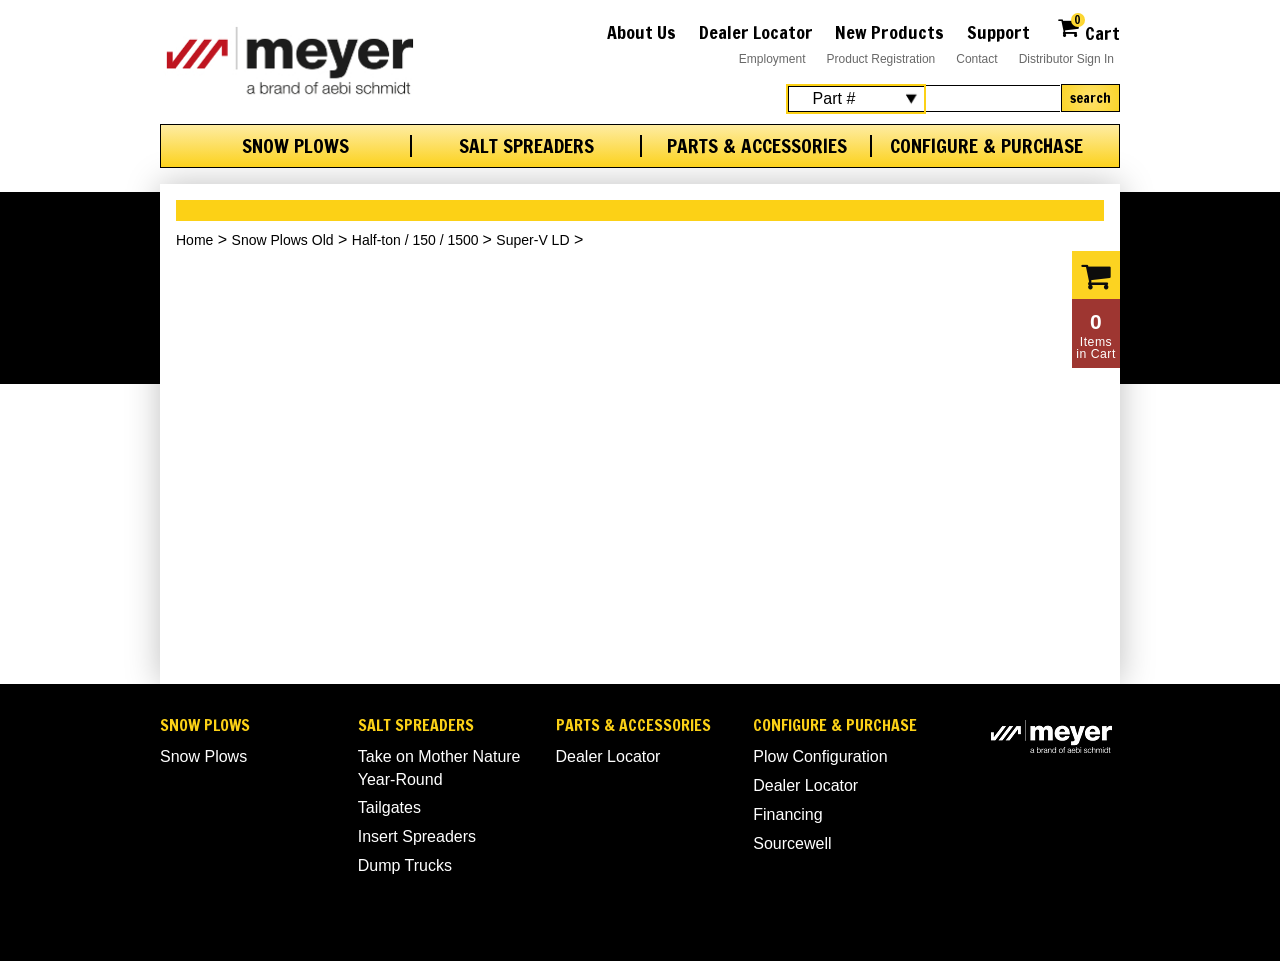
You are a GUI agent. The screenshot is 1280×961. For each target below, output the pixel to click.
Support (998, 32)
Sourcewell (792, 843)
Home (194, 240)
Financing (787, 814)
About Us (641, 32)
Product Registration (881, 59)
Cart (1088, 30)
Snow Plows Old (283, 240)
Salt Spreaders (526, 146)
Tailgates (389, 807)
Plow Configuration (820, 756)
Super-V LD (532, 240)
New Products (889, 32)
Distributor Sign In (1066, 59)
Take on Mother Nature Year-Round (439, 767)
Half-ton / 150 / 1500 (417, 240)
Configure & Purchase (986, 146)
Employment (772, 59)
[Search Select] (856, 99)
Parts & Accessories (757, 146)
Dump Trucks (405, 865)
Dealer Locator (756, 32)
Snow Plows (295, 146)
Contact (976, 59)
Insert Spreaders (417, 836)
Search (1090, 98)
